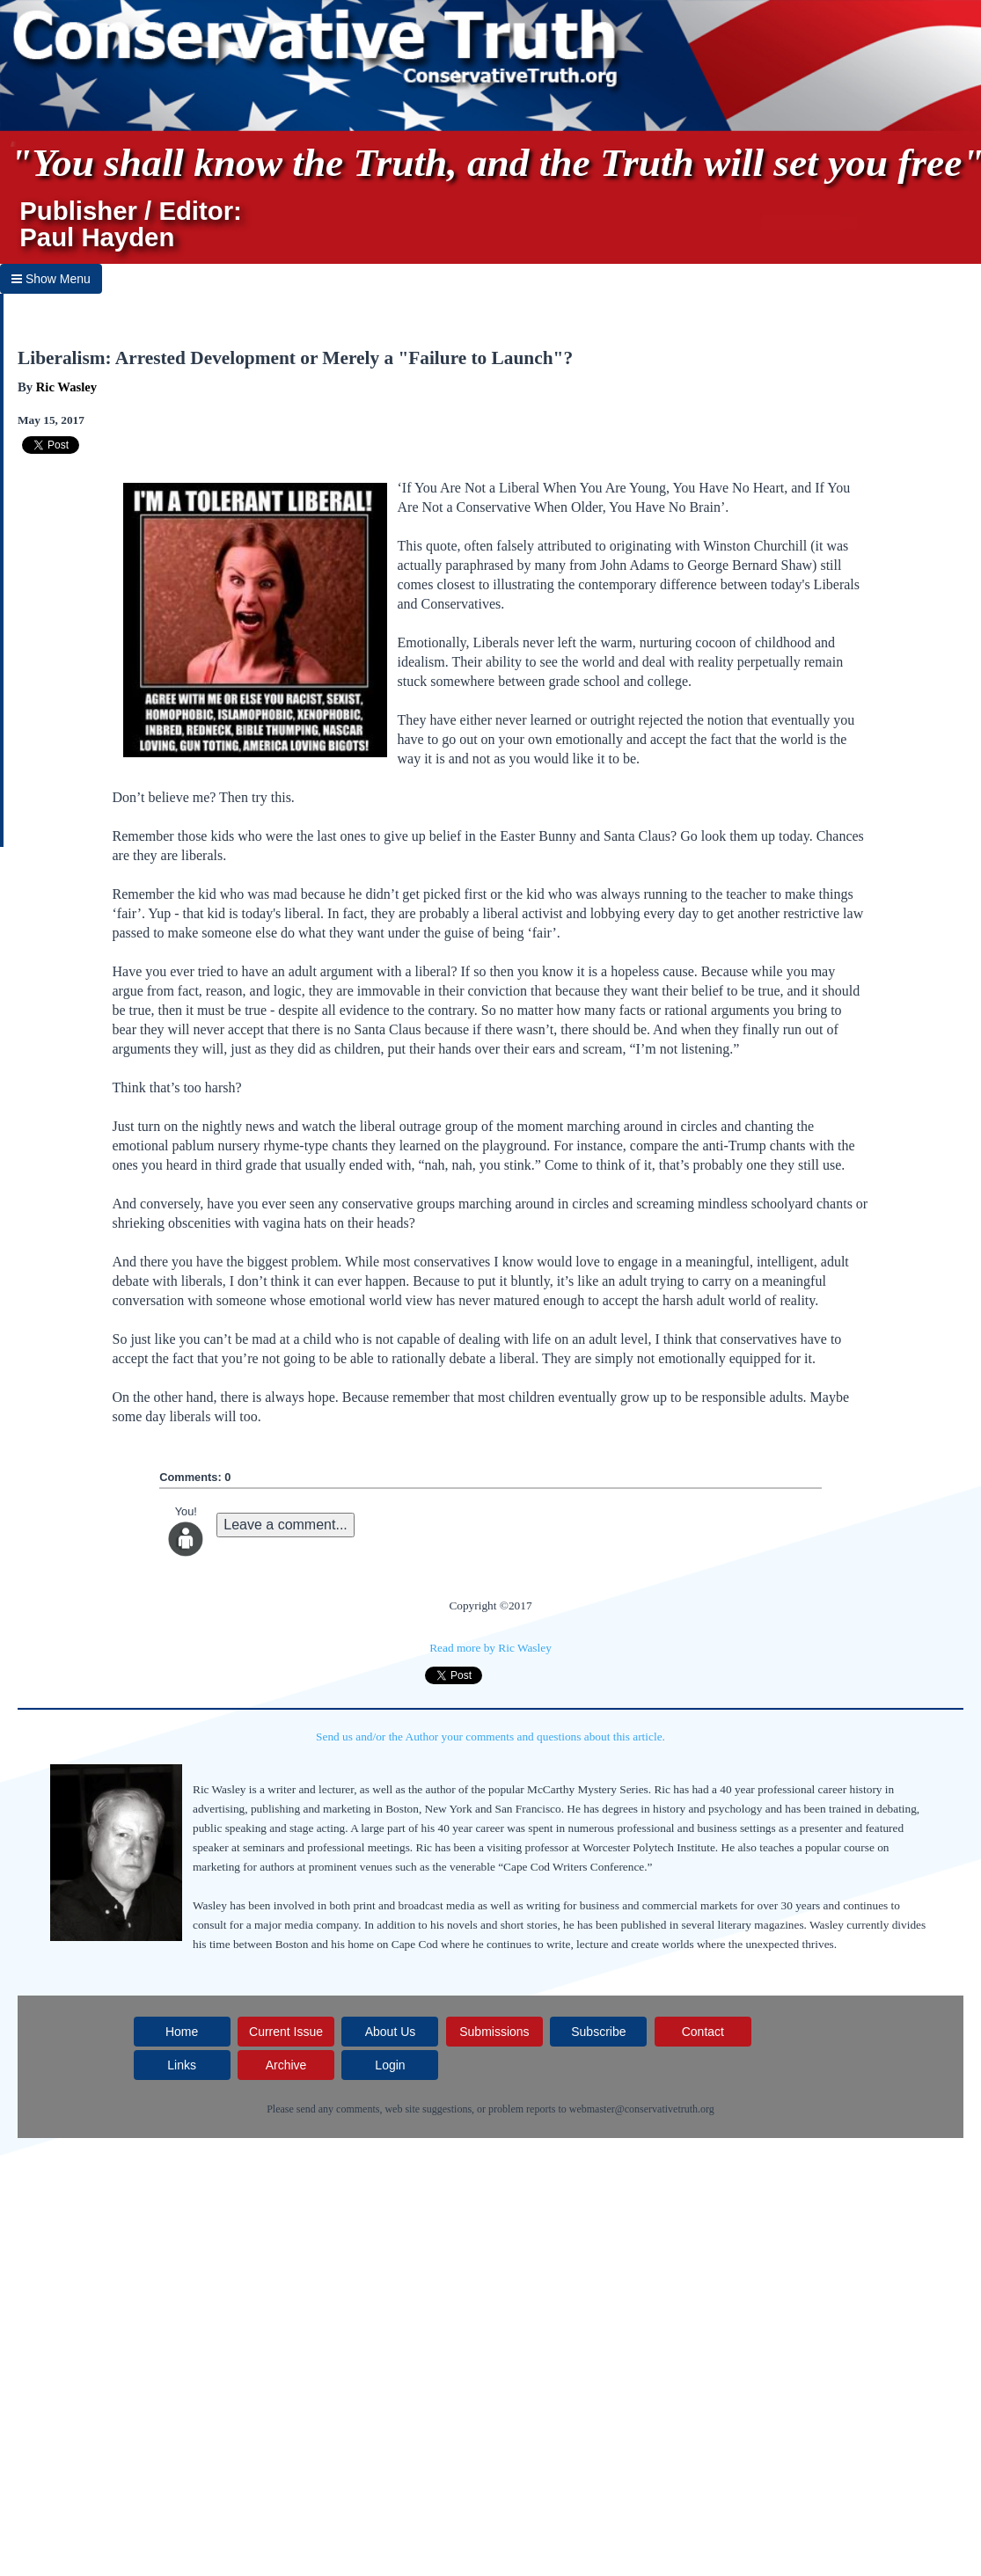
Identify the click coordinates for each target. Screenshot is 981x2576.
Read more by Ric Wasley (490, 1647)
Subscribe (598, 2032)
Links (181, 2065)
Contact (703, 2032)
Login (390, 2065)
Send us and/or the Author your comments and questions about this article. (490, 1736)
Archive (286, 2065)
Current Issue (286, 2032)
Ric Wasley (66, 387)
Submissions (494, 2032)
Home (181, 2032)
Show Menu (51, 279)
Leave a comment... (285, 1524)
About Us (390, 2032)
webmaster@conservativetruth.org (641, 2109)
